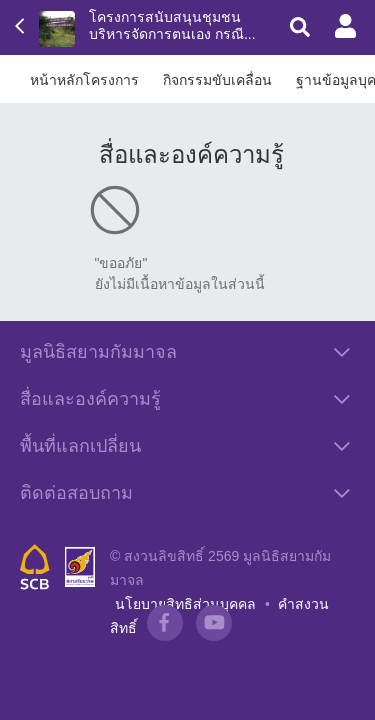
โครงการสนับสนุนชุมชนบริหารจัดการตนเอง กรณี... (172, 25)
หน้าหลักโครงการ (84, 80)
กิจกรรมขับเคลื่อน (217, 80)
